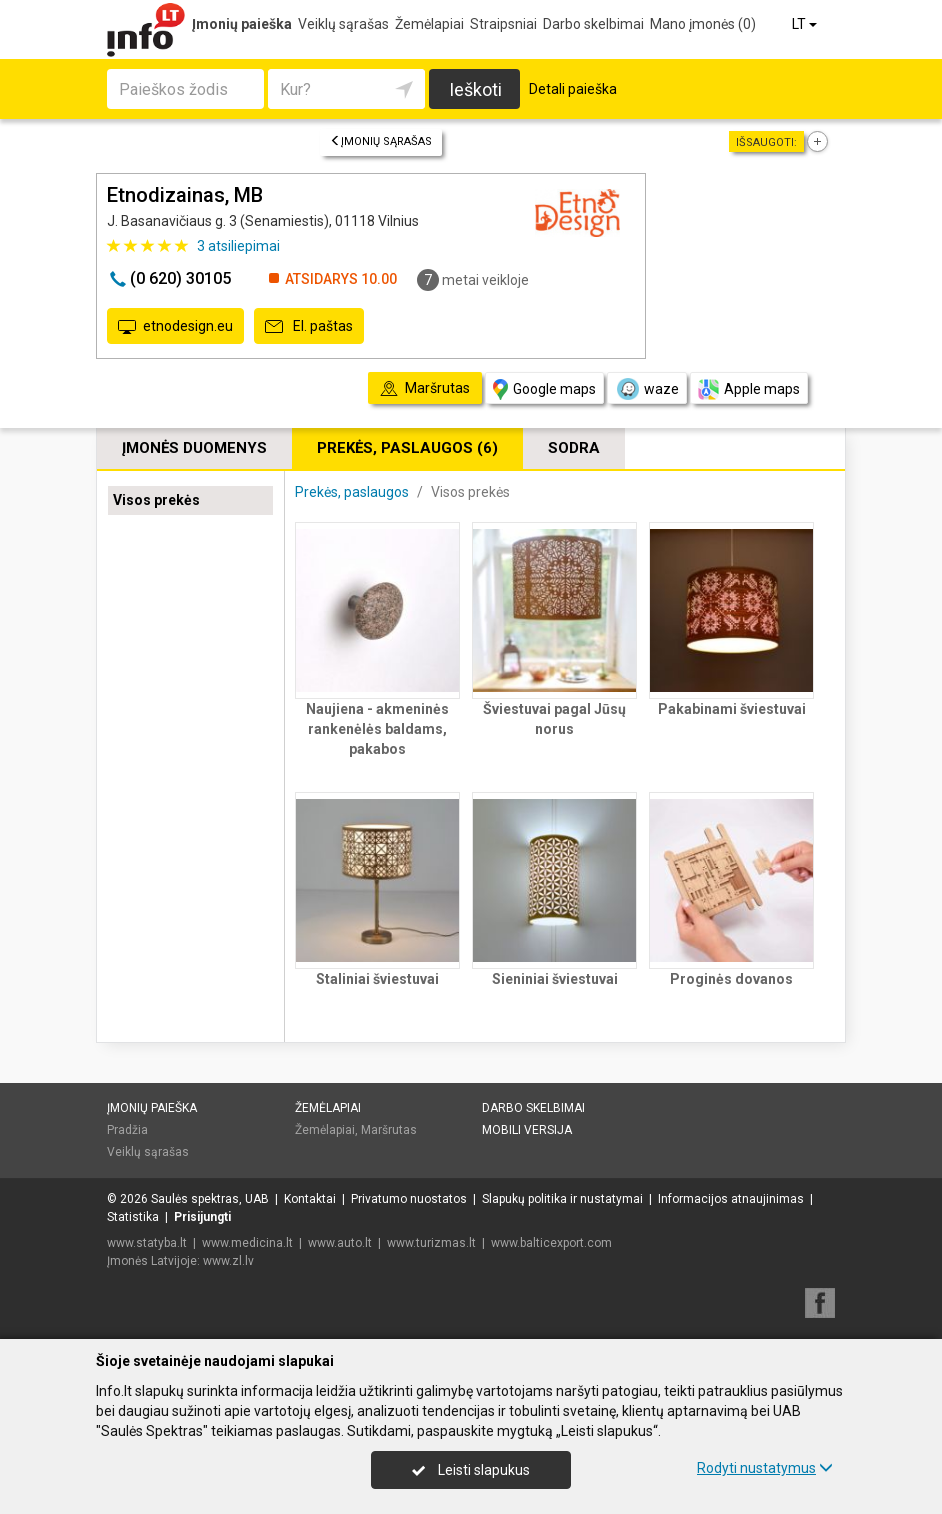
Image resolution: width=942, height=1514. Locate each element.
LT (806, 24)
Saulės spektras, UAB (210, 1199)
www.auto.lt (340, 1243)
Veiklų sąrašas (343, 24)
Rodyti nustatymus (765, 1468)
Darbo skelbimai (593, 24)
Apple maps (749, 389)
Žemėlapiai (429, 24)
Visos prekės (156, 500)
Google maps (544, 389)
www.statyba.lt (147, 1243)
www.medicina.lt (247, 1243)
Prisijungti (202, 1217)
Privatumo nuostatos (409, 1199)
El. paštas (309, 327)
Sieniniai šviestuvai (555, 979)
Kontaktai (310, 1199)
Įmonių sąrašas (381, 141)
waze (647, 389)
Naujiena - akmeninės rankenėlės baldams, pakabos (377, 729)
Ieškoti (475, 89)
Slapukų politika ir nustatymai (562, 1199)
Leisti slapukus (471, 1470)
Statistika (133, 1217)
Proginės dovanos (731, 979)
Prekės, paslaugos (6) (407, 448)
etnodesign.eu (175, 327)
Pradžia (127, 1130)
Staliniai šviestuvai (377, 979)
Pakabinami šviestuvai (732, 709)
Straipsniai (503, 24)
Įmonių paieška (242, 24)
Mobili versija (527, 1130)
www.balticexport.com (551, 1243)
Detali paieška (573, 89)
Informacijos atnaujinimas (731, 1199)
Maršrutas (389, 1130)
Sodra (574, 448)
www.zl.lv (228, 1261)
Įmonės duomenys (194, 448)
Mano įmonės (703, 24)
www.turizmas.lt (431, 1243)
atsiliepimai (238, 246)
